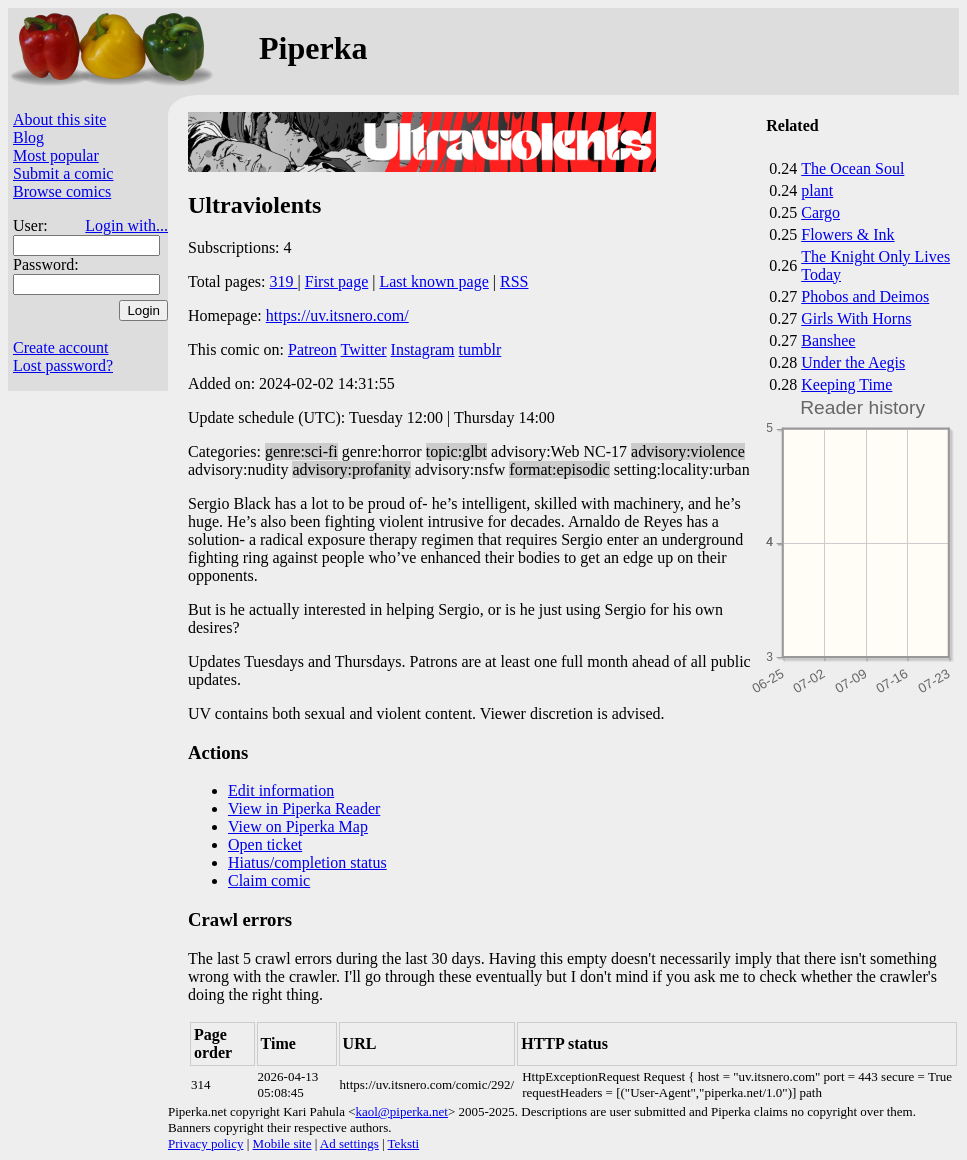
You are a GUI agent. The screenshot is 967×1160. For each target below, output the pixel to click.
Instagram (423, 349)
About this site (59, 119)
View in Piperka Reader (304, 808)
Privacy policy (205, 1143)
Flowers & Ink (847, 234)
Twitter (364, 349)
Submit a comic (63, 173)
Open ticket (265, 844)
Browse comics (62, 191)
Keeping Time (846, 384)
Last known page (433, 281)
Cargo (820, 212)
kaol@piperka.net (401, 1111)
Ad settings (349, 1143)
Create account (61, 347)
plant (817, 190)
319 (284, 281)
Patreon (312, 349)
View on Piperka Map (298, 826)
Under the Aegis (853, 362)
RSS (514, 281)
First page (337, 281)
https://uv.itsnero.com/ (337, 315)
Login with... (126, 225)
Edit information (281, 790)
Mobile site (282, 1143)
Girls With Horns (856, 318)
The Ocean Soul (852, 168)
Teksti (404, 1143)
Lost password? (63, 365)
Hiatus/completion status (307, 862)
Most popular (56, 155)
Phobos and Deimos (865, 296)
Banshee (828, 340)
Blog (28, 137)
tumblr (480, 349)
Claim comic (269, 880)
